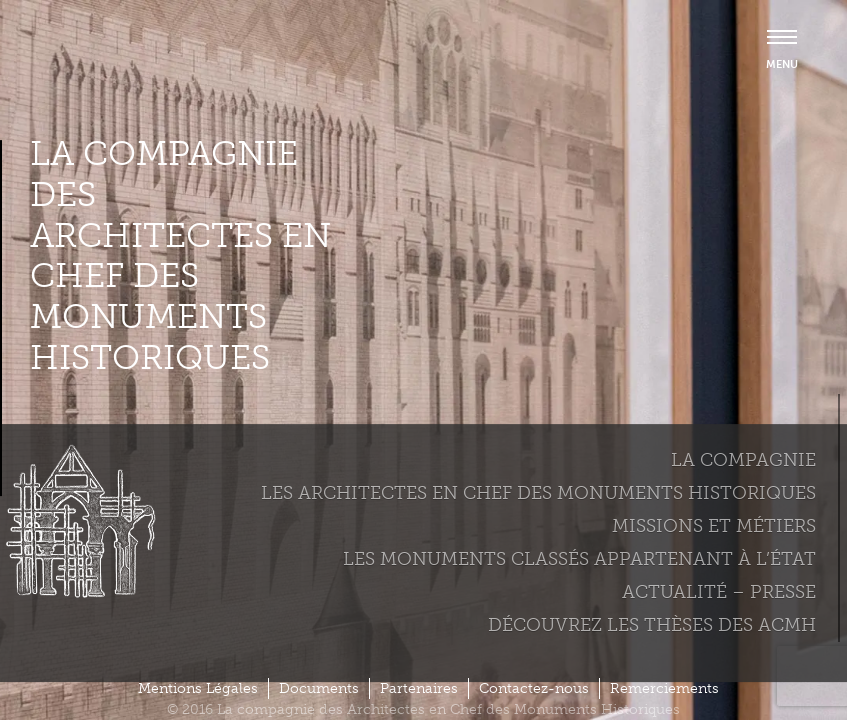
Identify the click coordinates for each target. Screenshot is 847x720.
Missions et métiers (714, 526)
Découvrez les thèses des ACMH (652, 625)
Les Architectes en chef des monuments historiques (538, 493)
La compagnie (743, 460)
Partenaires (419, 688)
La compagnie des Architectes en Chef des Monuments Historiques (180, 256)
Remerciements (664, 688)
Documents (319, 688)
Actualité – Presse (719, 592)
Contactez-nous (534, 688)
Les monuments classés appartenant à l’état (579, 559)
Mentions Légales (198, 688)
